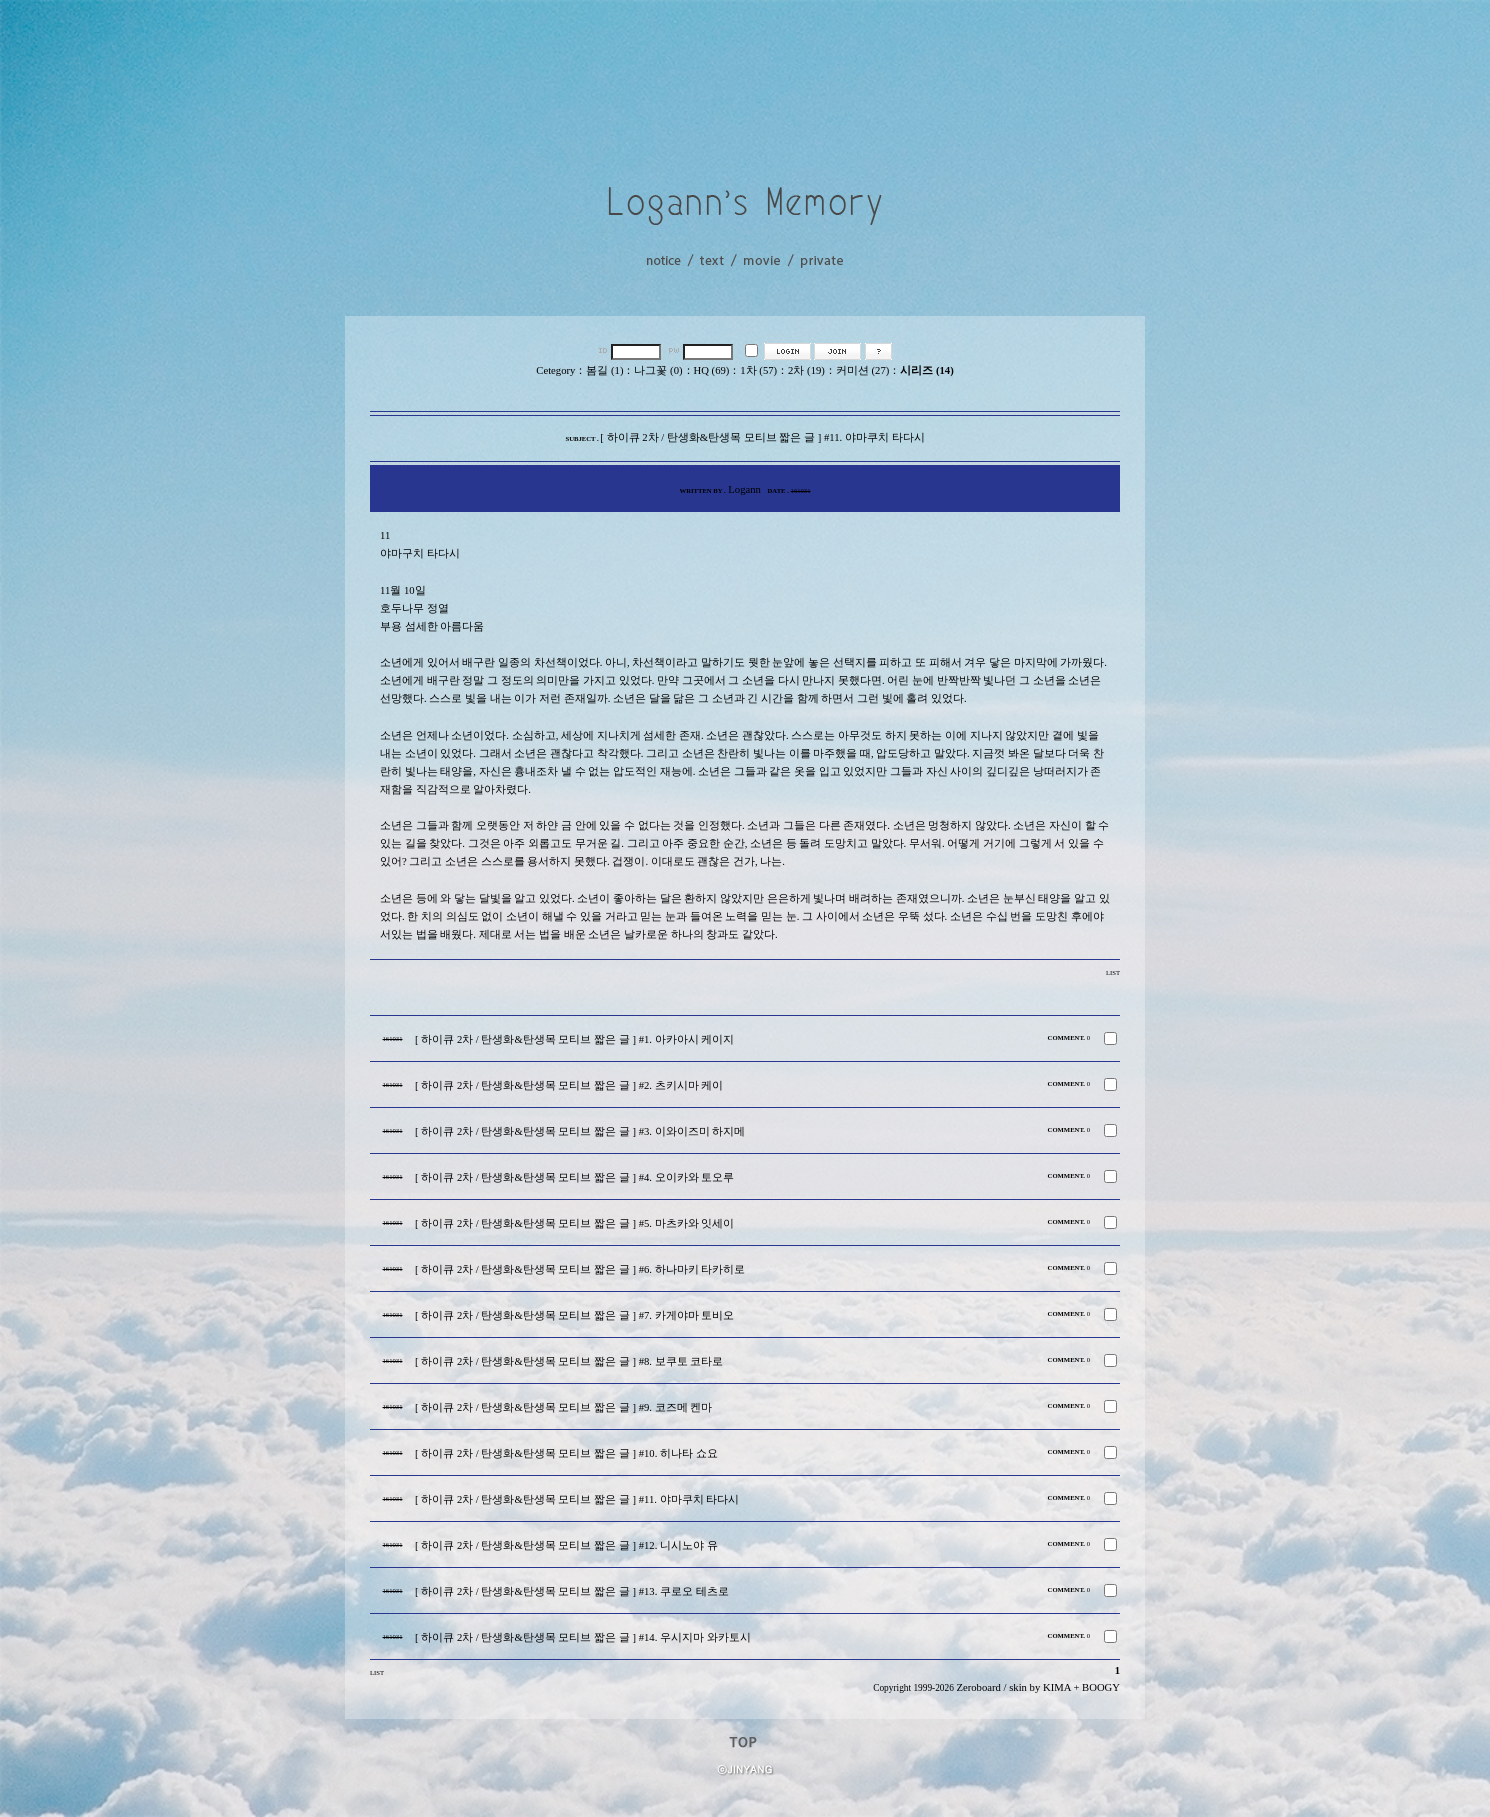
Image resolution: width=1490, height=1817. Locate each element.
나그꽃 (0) (658, 370)
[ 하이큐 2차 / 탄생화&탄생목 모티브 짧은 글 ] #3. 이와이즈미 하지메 (580, 1131)
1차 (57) (758, 370)
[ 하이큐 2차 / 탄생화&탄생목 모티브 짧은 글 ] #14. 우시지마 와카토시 (583, 1637)
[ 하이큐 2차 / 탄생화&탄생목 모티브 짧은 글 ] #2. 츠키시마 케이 (569, 1085)
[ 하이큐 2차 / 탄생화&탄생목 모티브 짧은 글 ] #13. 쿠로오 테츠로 (572, 1591)
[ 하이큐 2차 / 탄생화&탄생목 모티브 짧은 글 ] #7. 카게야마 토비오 (574, 1315)
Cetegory (555, 370)
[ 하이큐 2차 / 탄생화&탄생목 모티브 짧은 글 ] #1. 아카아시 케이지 (574, 1039)
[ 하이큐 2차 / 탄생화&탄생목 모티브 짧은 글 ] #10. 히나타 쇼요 (566, 1453)
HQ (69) (712, 370)
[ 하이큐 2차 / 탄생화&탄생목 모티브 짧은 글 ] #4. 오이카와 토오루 (574, 1177)
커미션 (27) (862, 370)
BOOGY (1101, 1687)
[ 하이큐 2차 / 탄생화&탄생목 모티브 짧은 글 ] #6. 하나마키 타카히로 (580, 1269)
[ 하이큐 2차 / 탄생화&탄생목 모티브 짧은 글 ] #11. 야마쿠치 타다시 (577, 1499)
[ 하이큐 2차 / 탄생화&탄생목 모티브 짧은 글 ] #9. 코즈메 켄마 (563, 1407)
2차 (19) (806, 370)
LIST (1113, 972)
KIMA (1057, 1687)
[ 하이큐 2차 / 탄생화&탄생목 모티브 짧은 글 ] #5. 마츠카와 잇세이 (574, 1223)
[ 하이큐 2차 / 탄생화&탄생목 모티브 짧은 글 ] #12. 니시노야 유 (566, 1545)
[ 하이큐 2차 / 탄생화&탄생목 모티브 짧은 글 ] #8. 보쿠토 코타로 (569, 1361)
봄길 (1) (604, 370)
